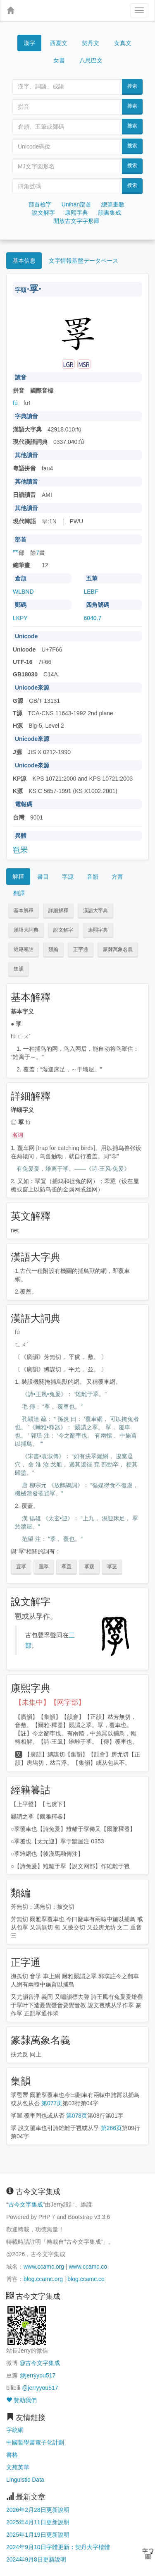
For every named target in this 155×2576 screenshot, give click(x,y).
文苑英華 (17, 2467)
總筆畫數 (112, 204)
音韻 (92, 876)
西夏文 (58, 43)
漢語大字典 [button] (95, 910)
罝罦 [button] (21, 1567)
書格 (12, 2454)
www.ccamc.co (88, 2266)
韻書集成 (109, 212)
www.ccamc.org (44, 2266)
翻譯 (19, 893)
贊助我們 (21, 2400)
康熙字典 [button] (98, 930)
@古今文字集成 (39, 2363)
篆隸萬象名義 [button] (118, 949)
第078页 (76, 2115)
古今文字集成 (25, 2204)
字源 (68, 876)
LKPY (20, 618)
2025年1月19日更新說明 (37, 2534)
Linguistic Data (25, 2479)
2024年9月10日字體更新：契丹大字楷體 (58, 2547)
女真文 (122, 43)
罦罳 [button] (112, 1567)
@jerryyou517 (37, 2375)
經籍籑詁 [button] (23, 949)
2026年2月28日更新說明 (37, 2510)
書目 (43, 876)
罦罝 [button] (67, 1567)
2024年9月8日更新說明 (36, 2559)
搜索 (132, 86)
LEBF (91, 591)
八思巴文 (91, 60)
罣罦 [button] (44, 1567)
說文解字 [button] (63, 930)
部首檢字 (40, 204)
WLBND (23, 591)
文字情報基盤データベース (83, 260)
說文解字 (43, 212)
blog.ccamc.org (43, 2279)
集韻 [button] (19, 969)
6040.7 (93, 618)
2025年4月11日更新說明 (37, 2522)
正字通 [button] (80, 949)
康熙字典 (76, 212)
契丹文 (90, 43)
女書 (59, 59)
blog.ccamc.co (85, 2279)
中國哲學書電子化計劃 (35, 2442)
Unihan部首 (76, 204)
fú (15, 403)
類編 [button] (53, 949)
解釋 (18, 876)
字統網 (15, 2430)
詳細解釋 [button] (58, 910)
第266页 (111, 2128)
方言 (117, 876)
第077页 (51, 2103)
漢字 (29, 43)
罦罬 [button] (89, 1567)
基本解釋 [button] (23, 910)
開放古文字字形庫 (76, 221)
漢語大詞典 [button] (26, 930)
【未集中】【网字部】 (50, 1702)
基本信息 (24, 260)
